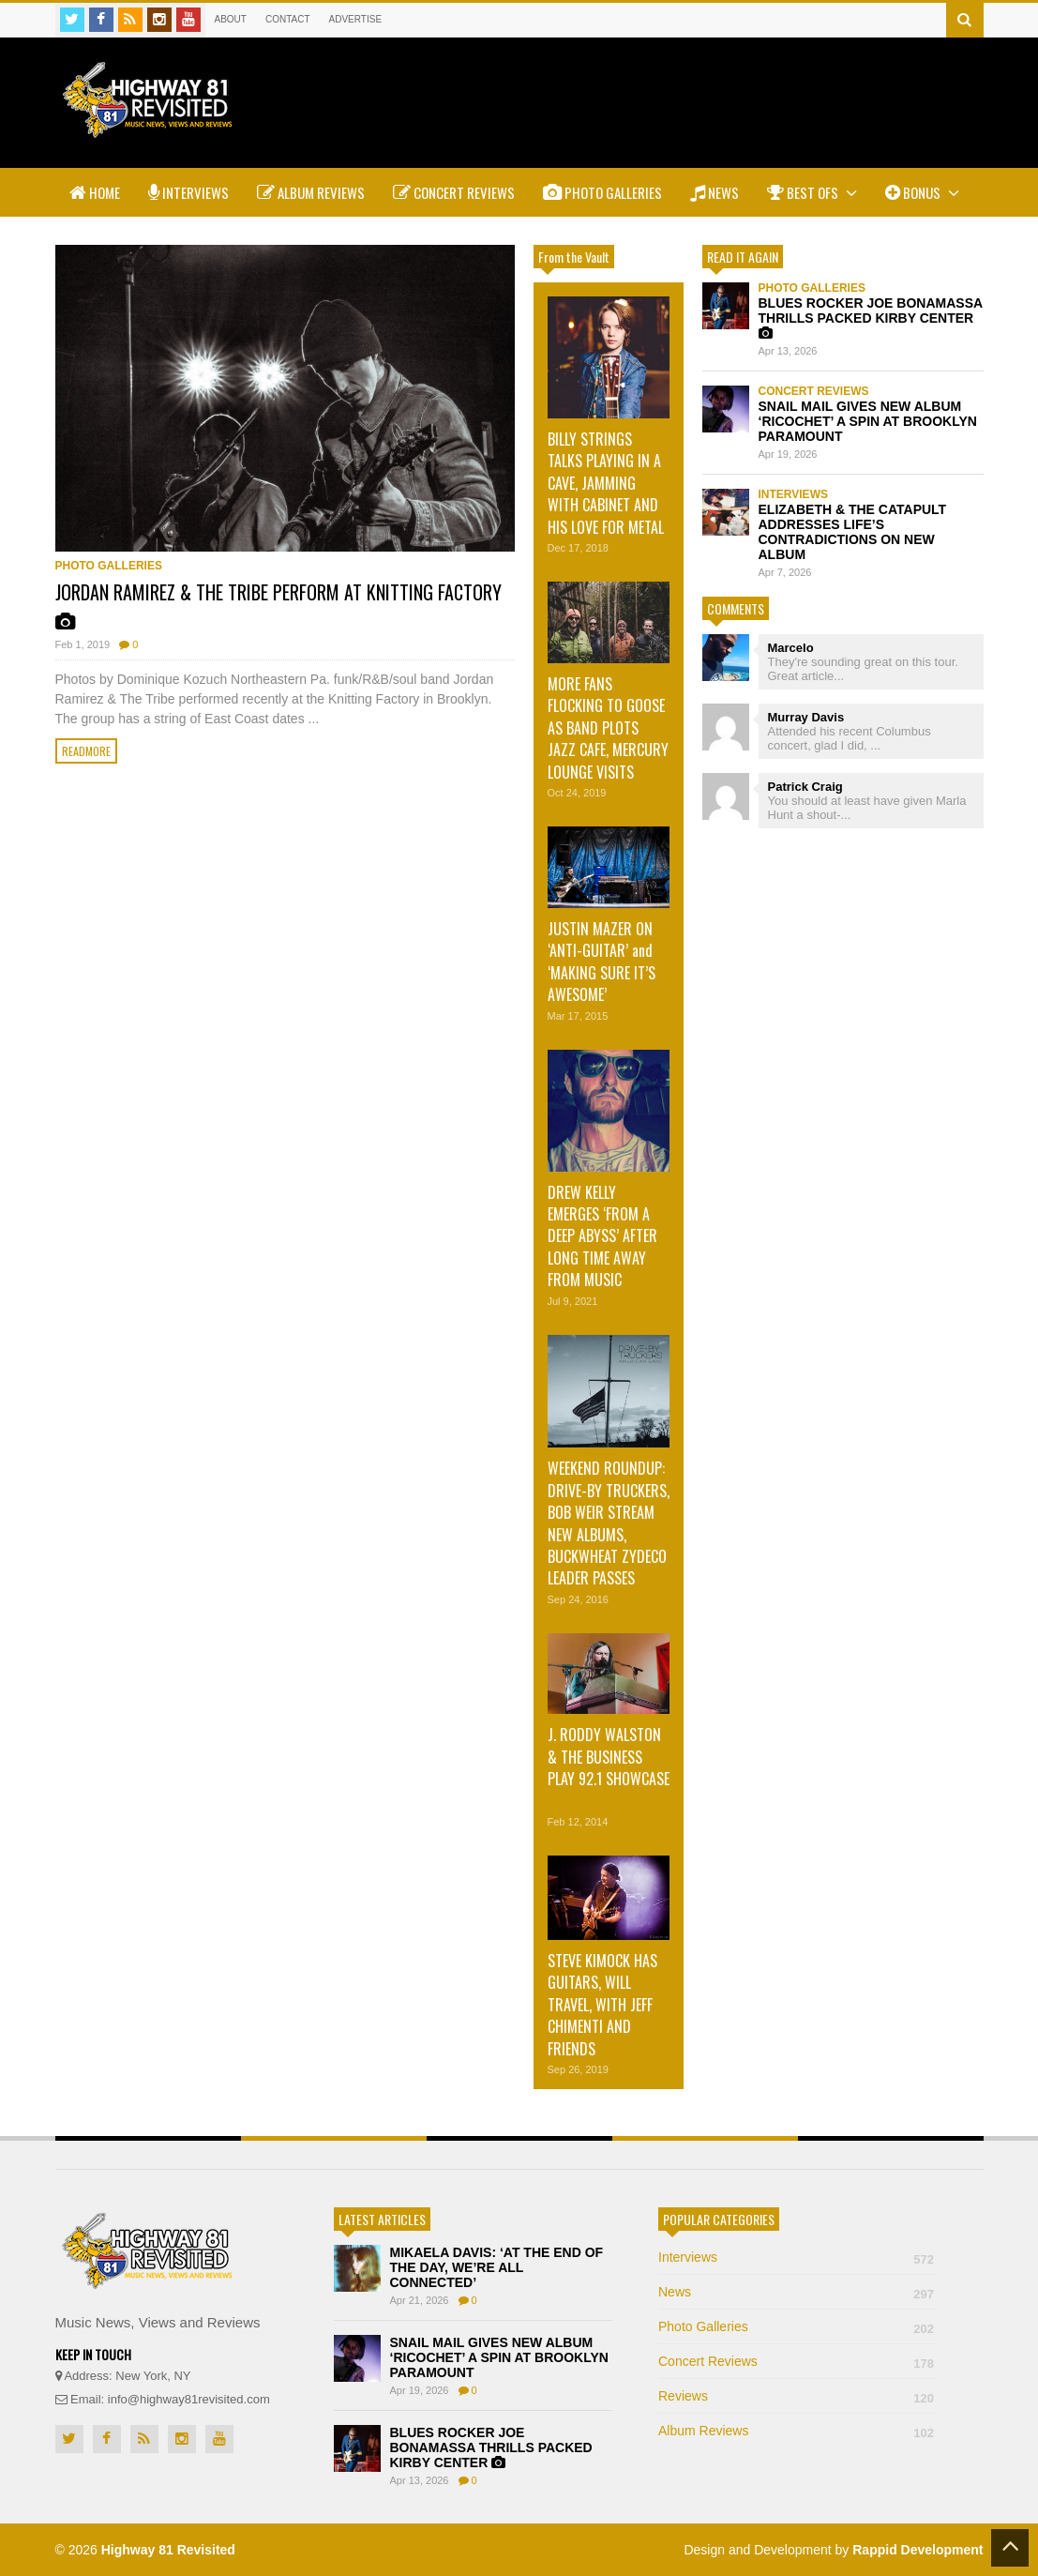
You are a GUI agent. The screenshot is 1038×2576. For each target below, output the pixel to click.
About (231, 19)
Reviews (797, 2395)
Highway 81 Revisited (168, 2549)
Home (94, 192)
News (714, 192)
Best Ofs (812, 192)
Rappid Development (917, 2549)
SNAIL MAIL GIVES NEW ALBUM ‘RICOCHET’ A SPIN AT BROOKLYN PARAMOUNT (868, 421)
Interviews (188, 192)
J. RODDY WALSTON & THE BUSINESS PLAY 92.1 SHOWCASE (608, 1756)
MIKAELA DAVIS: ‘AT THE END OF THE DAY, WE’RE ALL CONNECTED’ (497, 2267)
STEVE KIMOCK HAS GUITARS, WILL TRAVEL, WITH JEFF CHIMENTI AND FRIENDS (602, 2004)
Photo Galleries (602, 192)
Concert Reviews (454, 192)
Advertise (356, 19)
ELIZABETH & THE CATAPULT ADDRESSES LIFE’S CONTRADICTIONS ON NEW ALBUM (853, 532)
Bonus (922, 192)
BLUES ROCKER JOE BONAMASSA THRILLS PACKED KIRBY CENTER (871, 317)
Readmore (86, 751)
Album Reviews (311, 192)
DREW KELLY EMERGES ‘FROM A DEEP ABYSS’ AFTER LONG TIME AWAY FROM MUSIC (602, 1236)
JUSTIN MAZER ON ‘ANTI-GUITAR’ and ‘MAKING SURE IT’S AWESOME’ (601, 961)
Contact (287, 19)
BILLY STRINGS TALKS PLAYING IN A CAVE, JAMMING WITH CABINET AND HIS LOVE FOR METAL (606, 483)
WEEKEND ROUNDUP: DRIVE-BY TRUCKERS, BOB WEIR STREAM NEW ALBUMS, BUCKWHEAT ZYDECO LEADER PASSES (608, 1523)
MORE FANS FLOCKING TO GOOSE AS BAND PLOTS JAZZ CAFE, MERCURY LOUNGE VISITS (608, 728)
